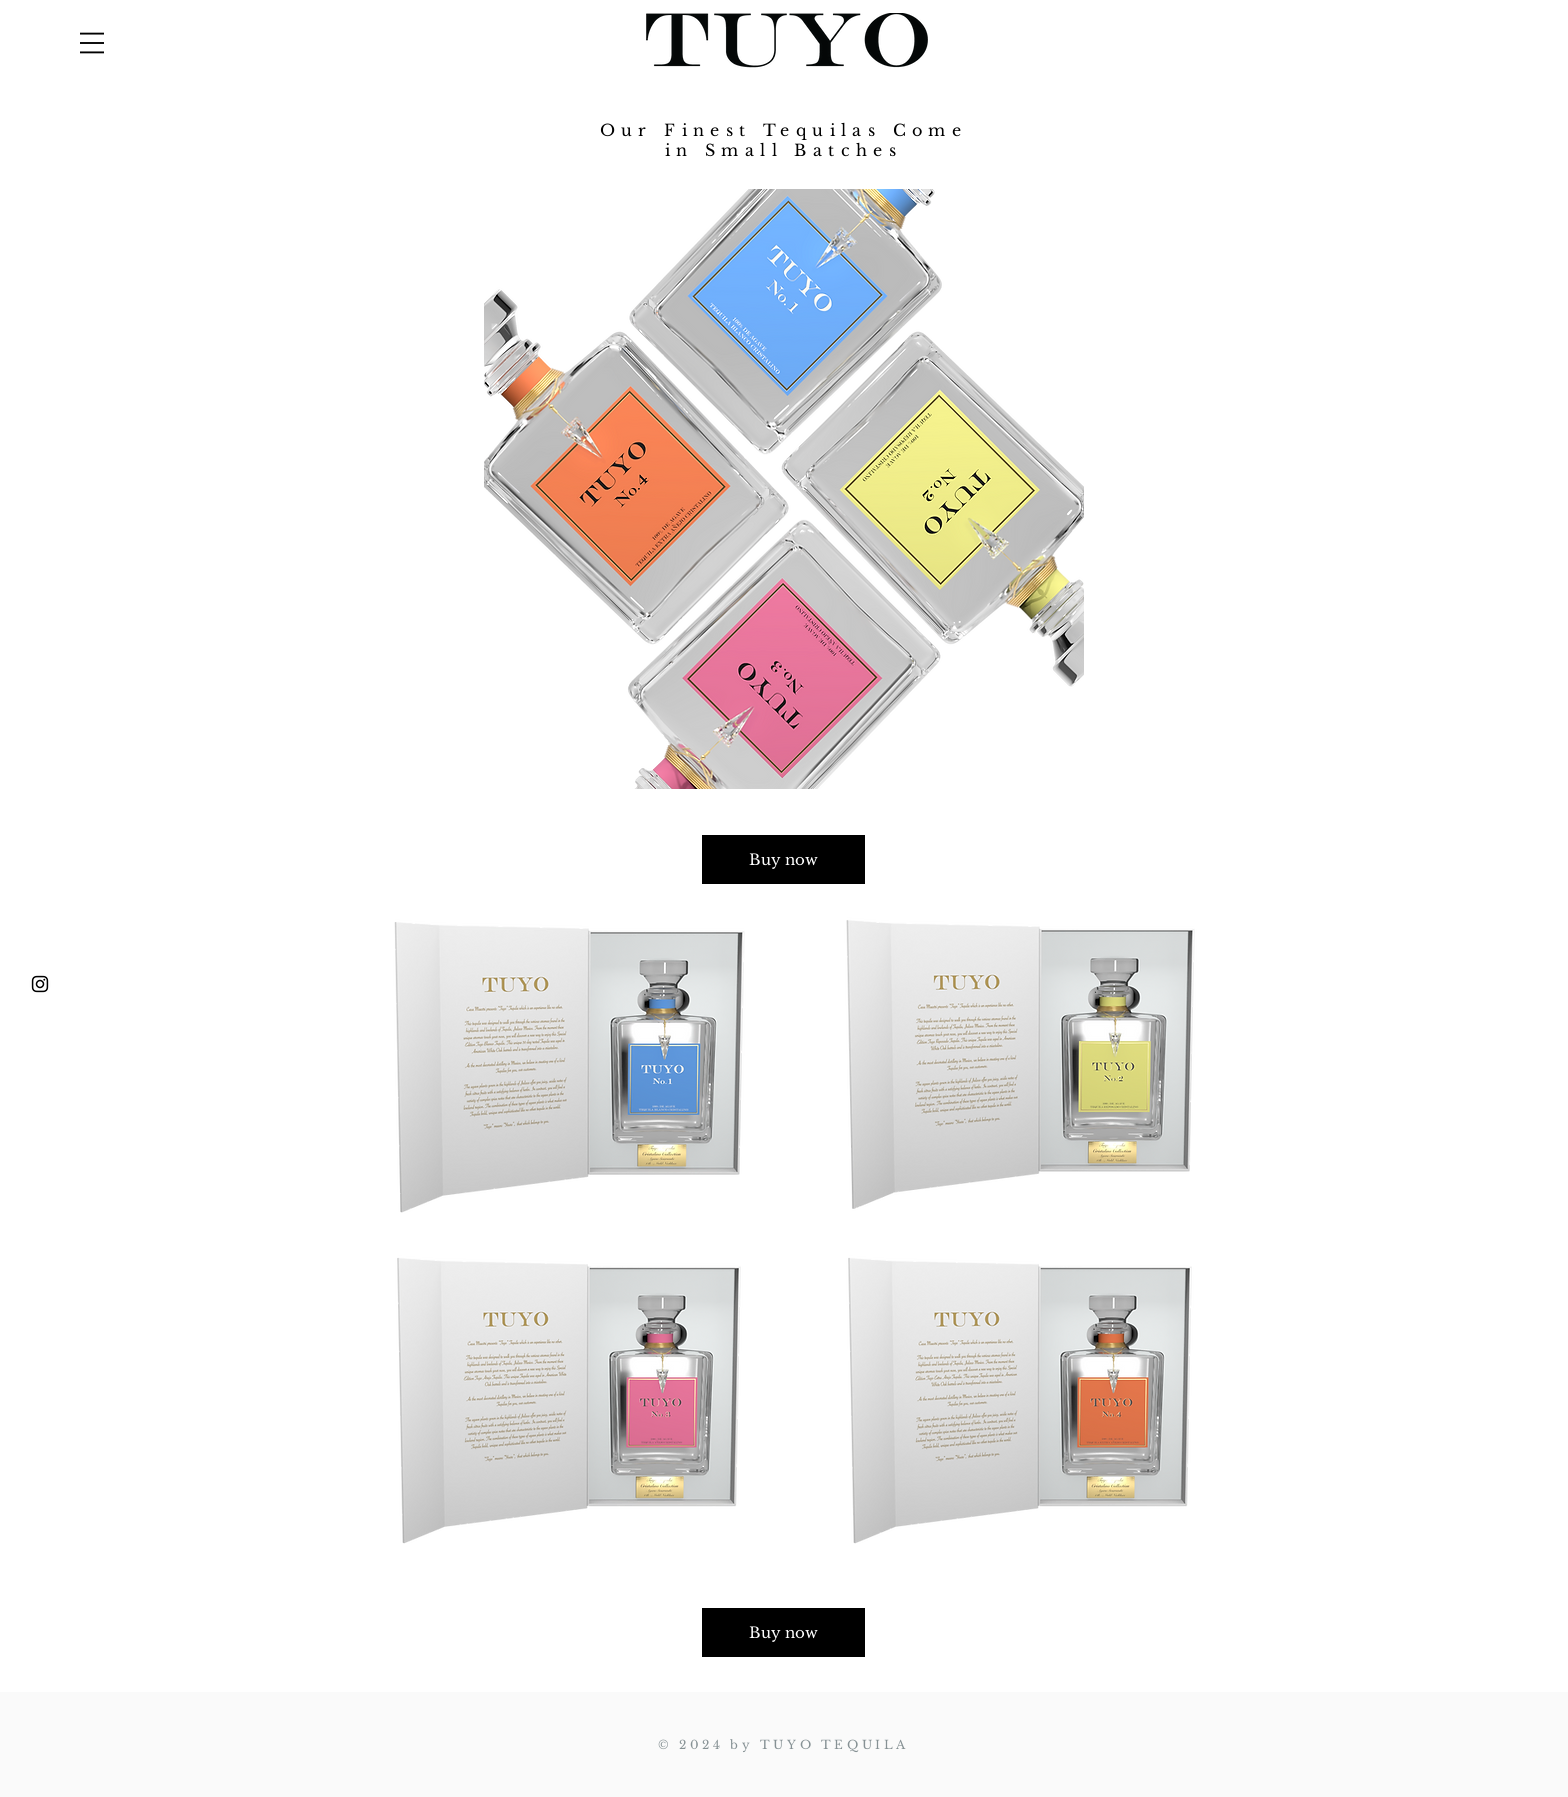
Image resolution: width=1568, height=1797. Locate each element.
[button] (92, 43)
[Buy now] (783, 859)
